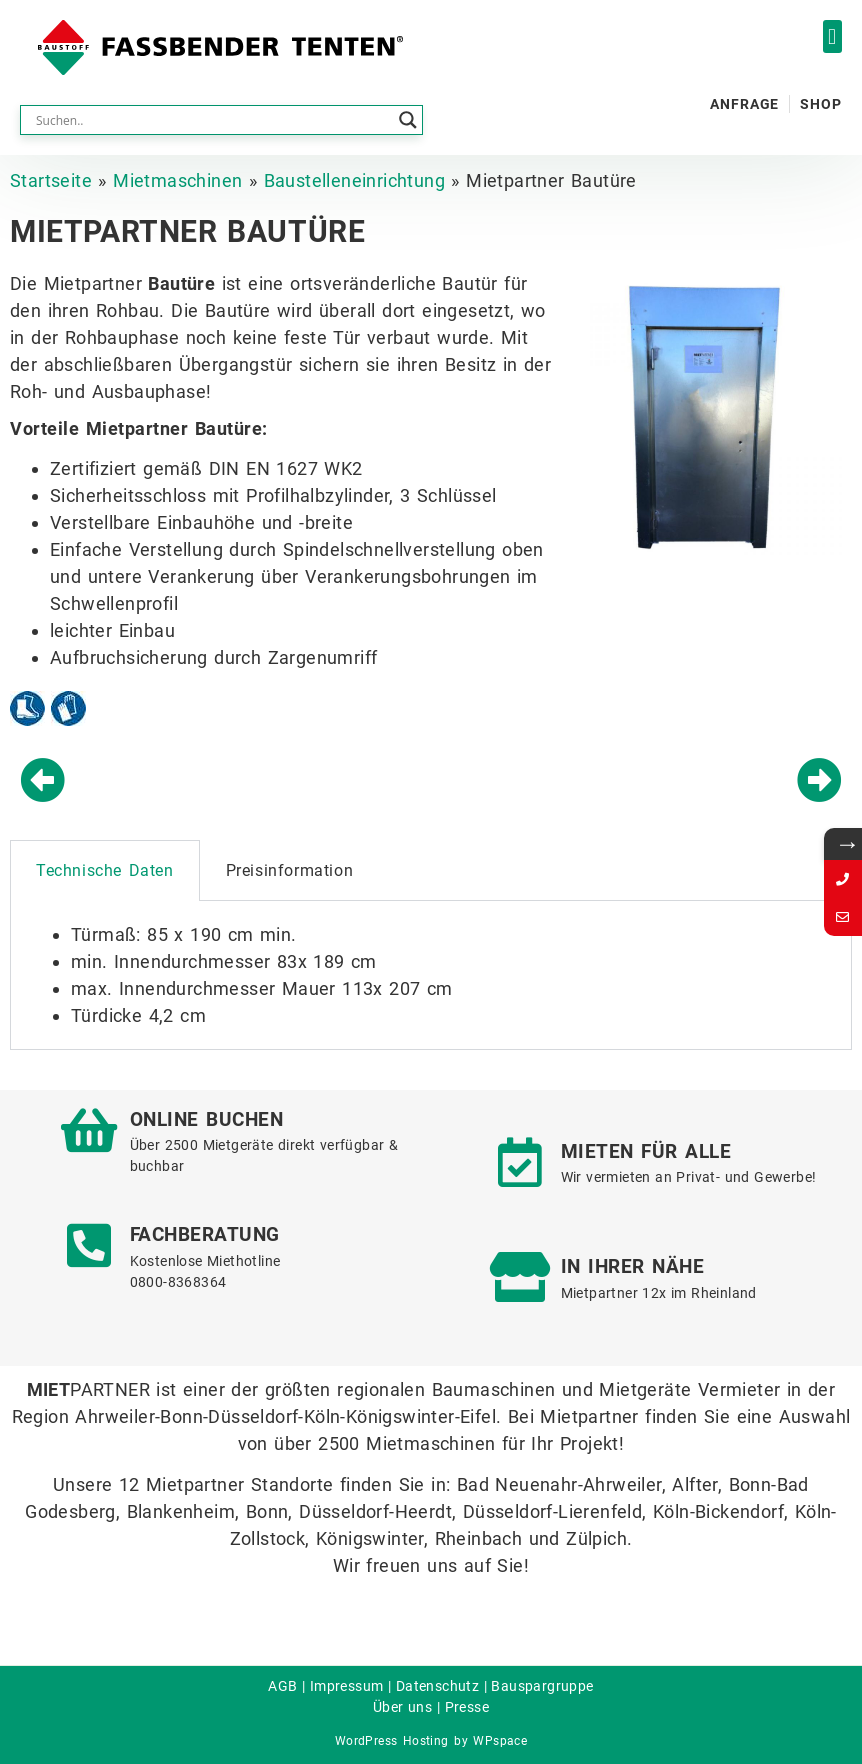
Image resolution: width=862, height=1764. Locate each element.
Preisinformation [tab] (290, 870)
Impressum (347, 1686)
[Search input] (212, 120)
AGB (282, 1686)
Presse (467, 1707)
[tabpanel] (431, 975)
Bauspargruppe (542, 1686)
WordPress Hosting (392, 1741)
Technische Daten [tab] (105, 870)
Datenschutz (437, 1686)
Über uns (402, 1707)
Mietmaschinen (177, 180)
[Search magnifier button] (408, 120)
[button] (832, 36)
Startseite (51, 180)
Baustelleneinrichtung (354, 180)
